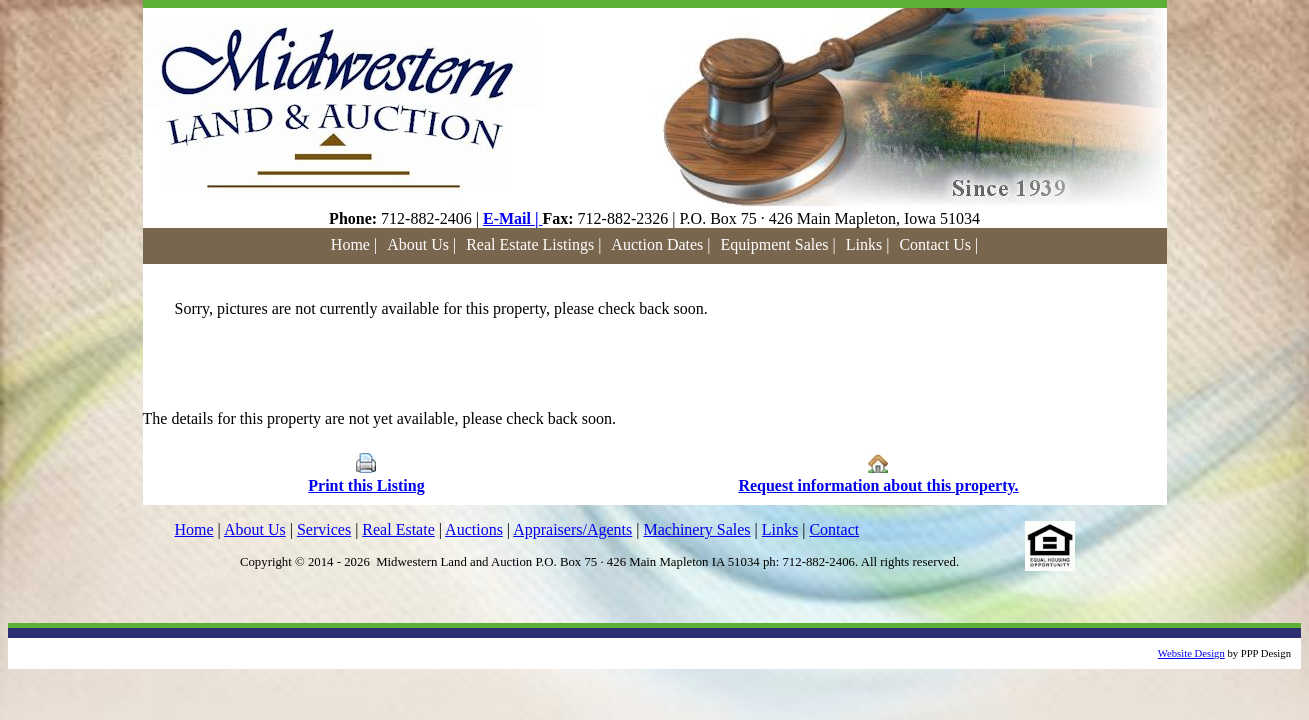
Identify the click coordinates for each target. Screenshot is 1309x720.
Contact (834, 529)
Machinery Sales (696, 529)
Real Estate (398, 529)
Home (194, 529)
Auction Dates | (660, 244)
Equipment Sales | (778, 244)
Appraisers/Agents (572, 529)
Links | (868, 244)
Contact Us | (938, 244)
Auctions (474, 529)
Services (324, 529)
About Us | (421, 244)
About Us (255, 529)
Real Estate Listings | (533, 244)
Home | (354, 244)
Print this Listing (366, 485)
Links (780, 529)
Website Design (1191, 653)
